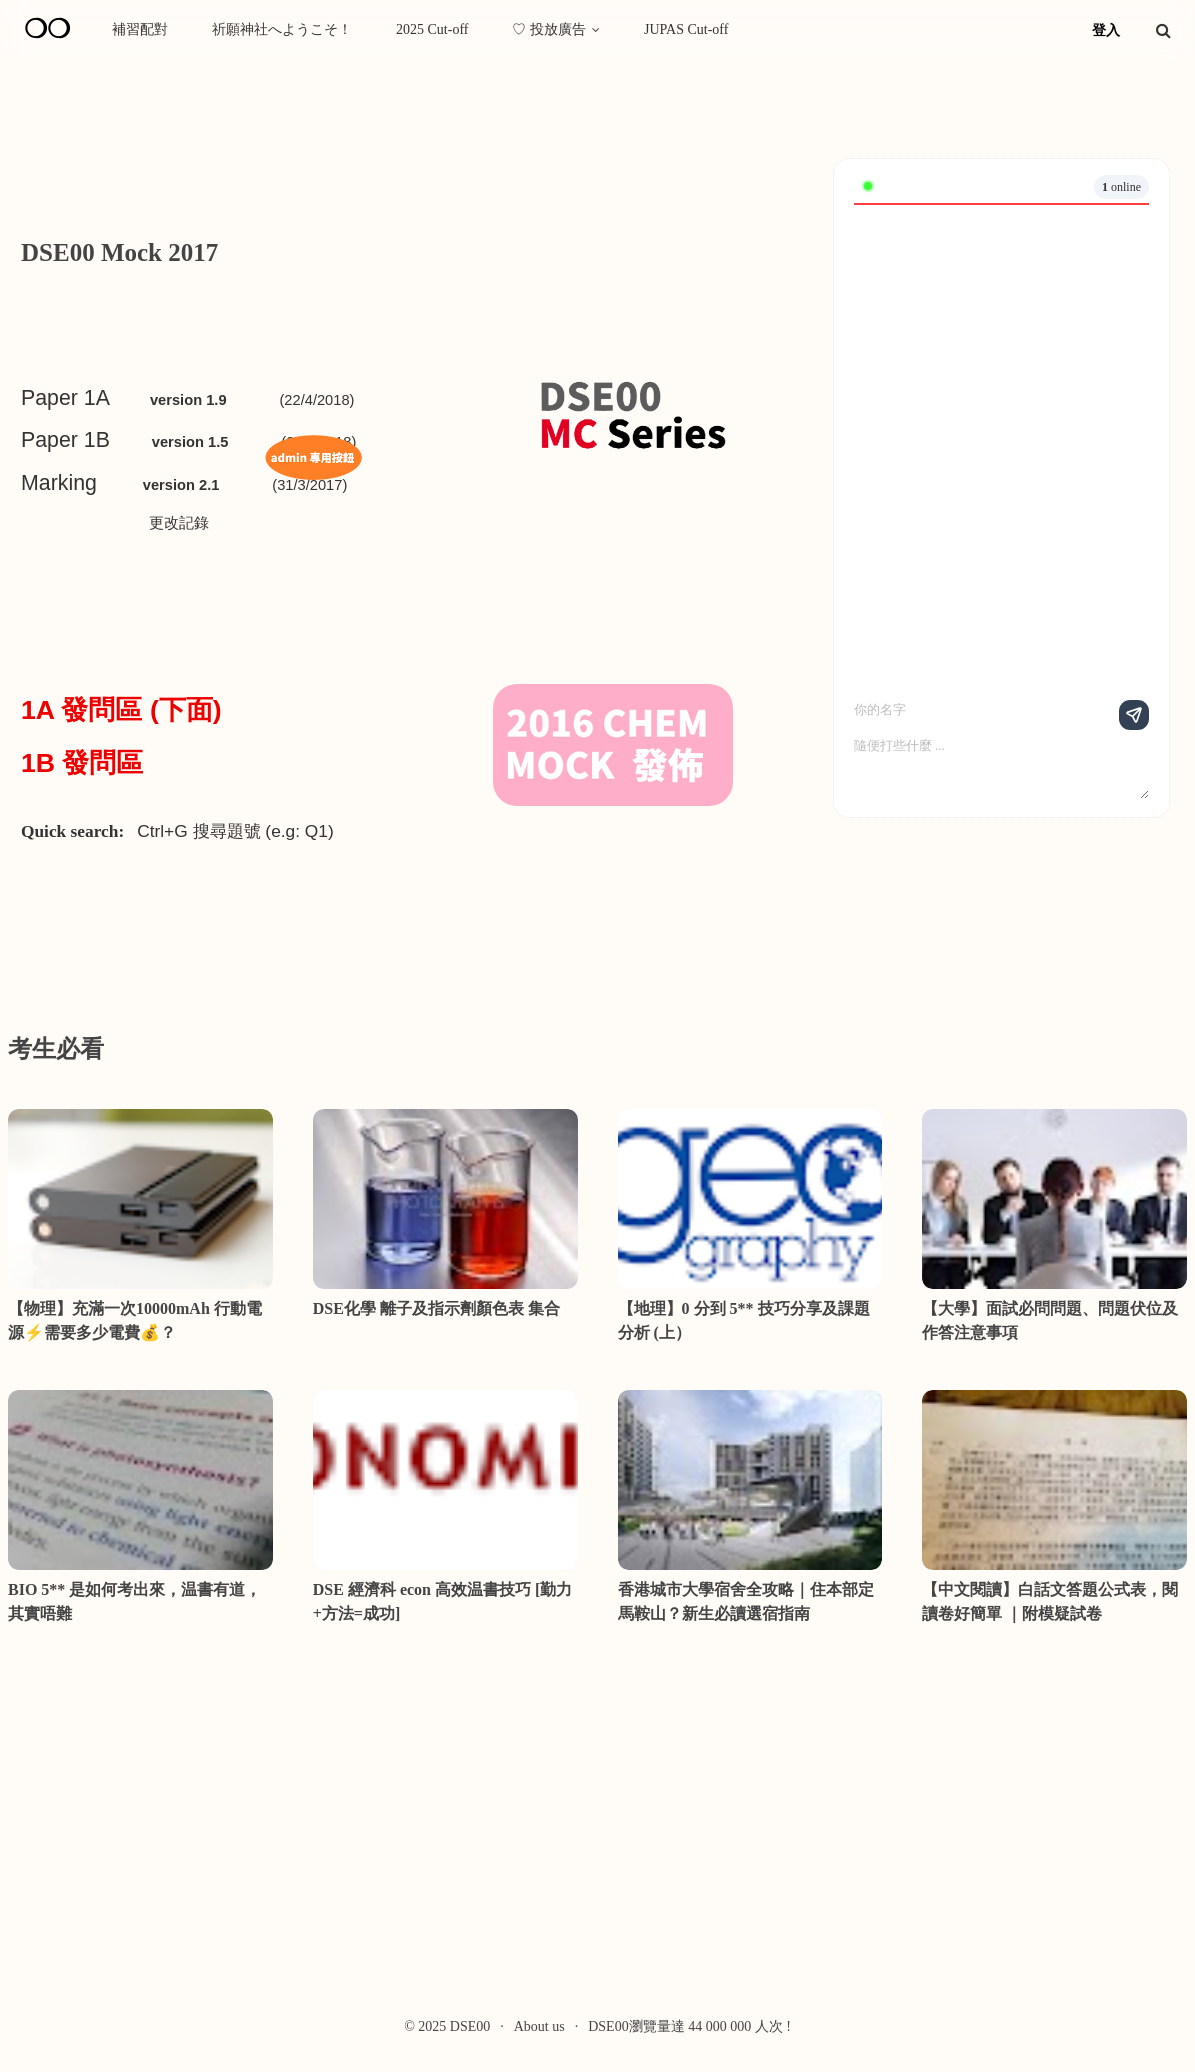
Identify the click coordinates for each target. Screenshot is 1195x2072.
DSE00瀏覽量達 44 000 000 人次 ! (689, 2026)
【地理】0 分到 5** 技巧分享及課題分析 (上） (744, 1320)
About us (539, 2026)
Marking (59, 483)
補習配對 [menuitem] (140, 29)
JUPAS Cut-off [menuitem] (686, 29)
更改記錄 (179, 523)
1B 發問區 (86, 763)
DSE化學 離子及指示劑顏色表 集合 (436, 1308)
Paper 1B (65, 440)
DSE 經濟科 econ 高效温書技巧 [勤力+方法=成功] (443, 1601)
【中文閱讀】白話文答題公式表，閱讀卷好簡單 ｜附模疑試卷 (1050, 1601)
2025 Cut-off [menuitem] (432, 29)
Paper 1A (65, 398)
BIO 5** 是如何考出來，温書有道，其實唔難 (134, 1601)
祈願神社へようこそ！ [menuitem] (282, 29)
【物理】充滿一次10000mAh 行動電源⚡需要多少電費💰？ (135, 1320)
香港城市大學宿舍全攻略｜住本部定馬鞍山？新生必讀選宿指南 (746, 1601)
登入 (1106, 30)
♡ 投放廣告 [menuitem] (549, 29)
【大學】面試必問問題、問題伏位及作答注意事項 (1050, 1320)
